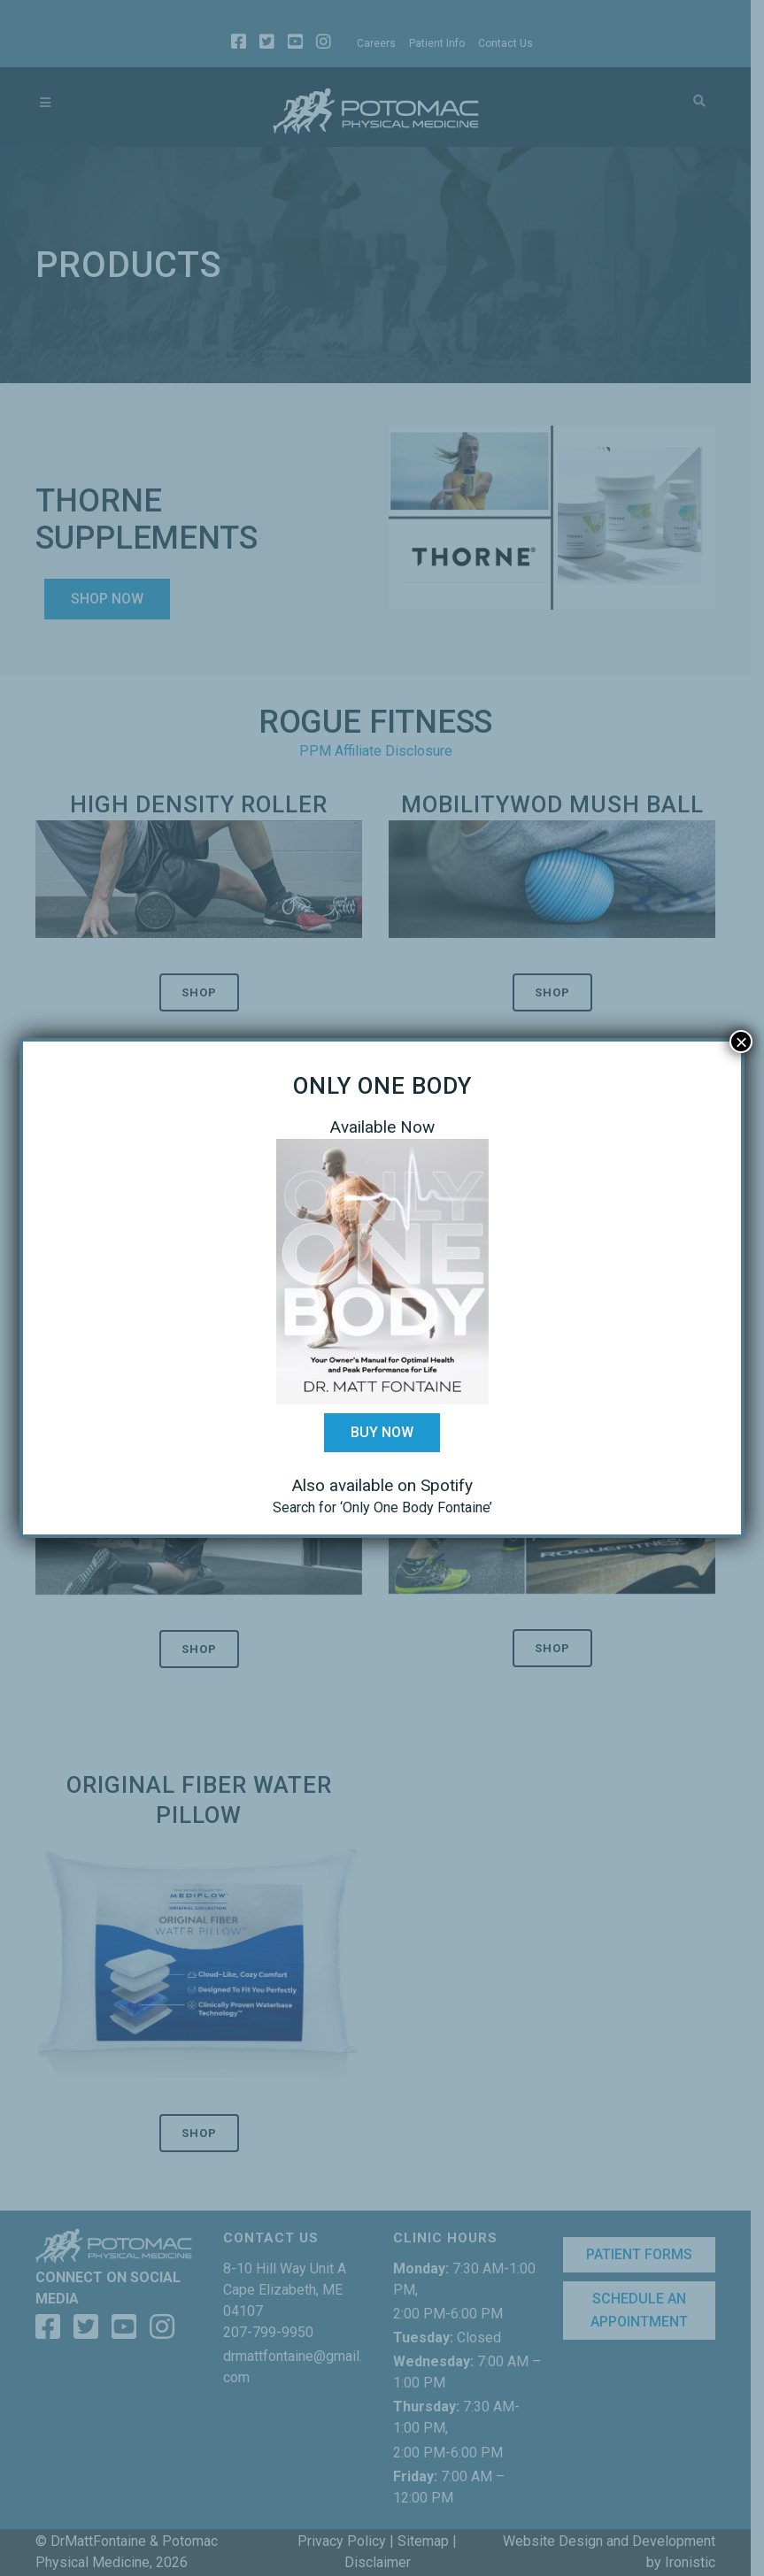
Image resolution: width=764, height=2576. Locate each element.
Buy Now (382, 1432)
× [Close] (741, 1041)
